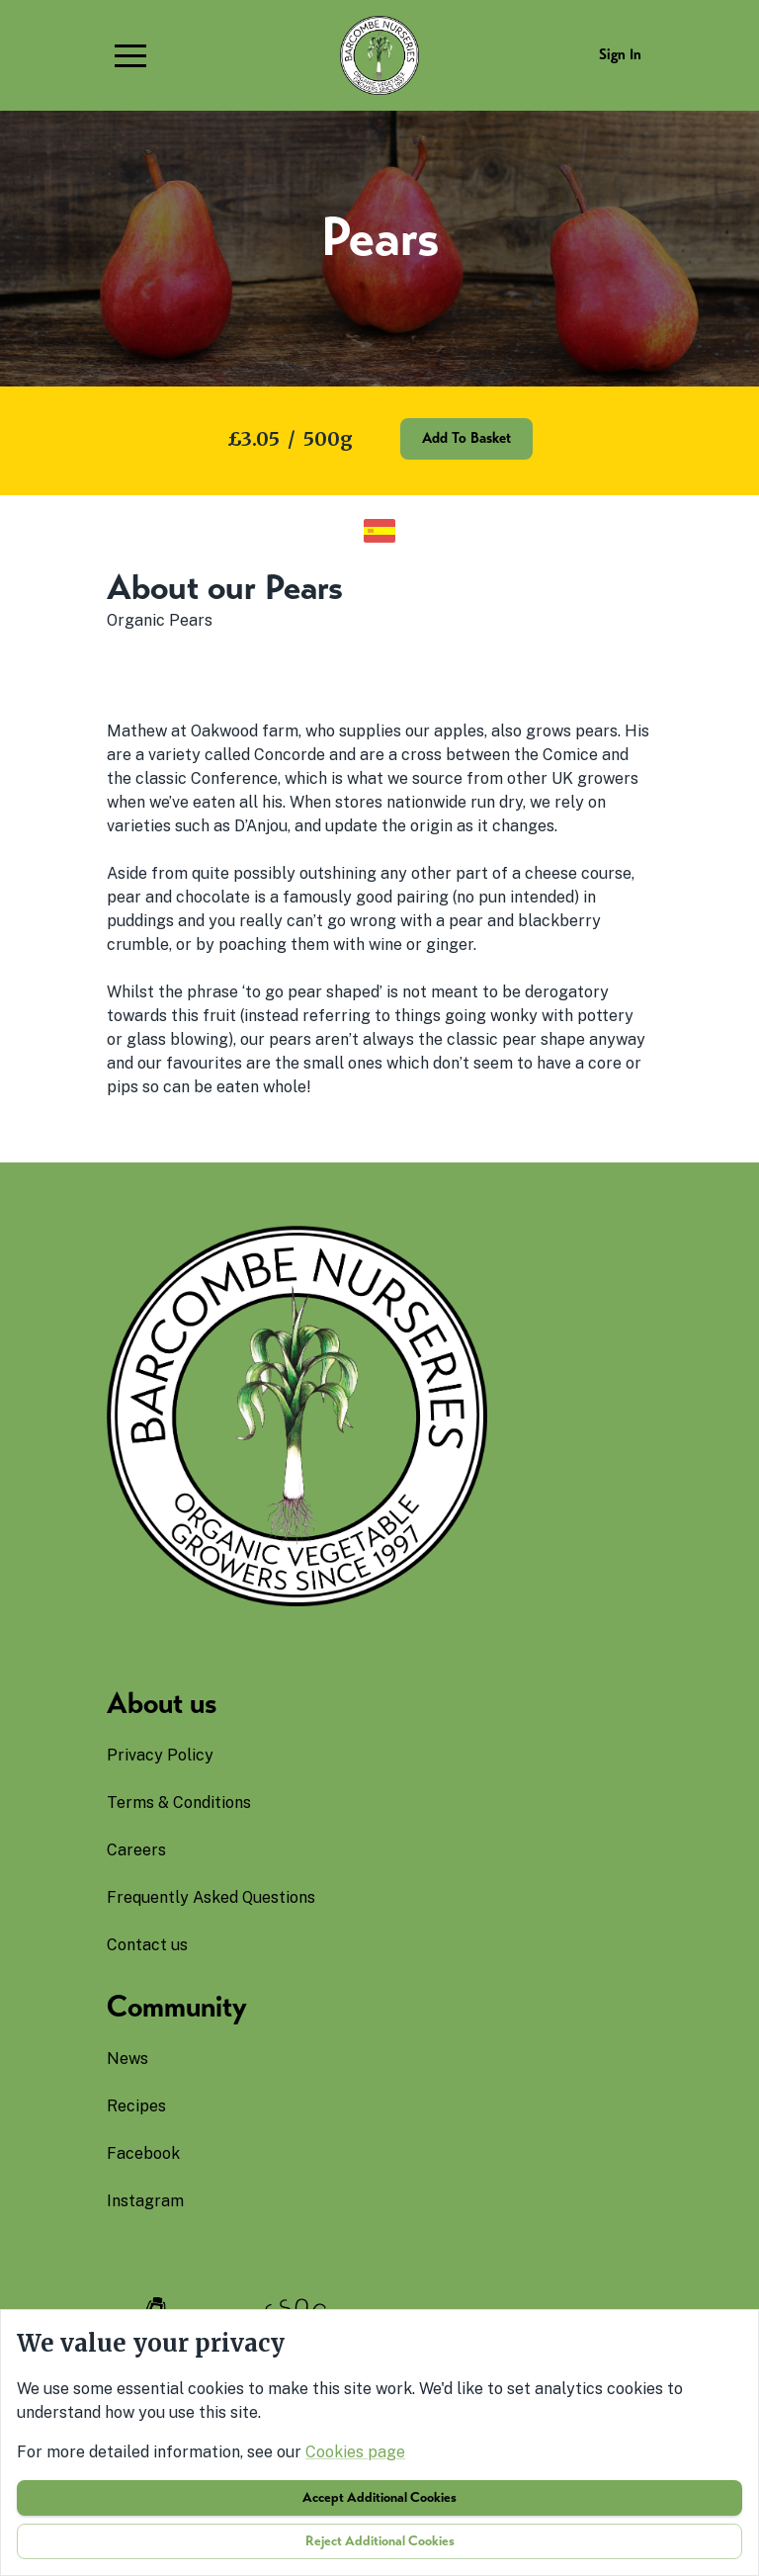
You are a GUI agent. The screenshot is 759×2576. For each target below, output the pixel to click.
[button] (130, 55)
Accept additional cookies (379, 2497)
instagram (145, 2200)
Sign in (620, 54)
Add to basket (466, 438)
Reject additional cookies (380, 2541)
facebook (143, 2153)
